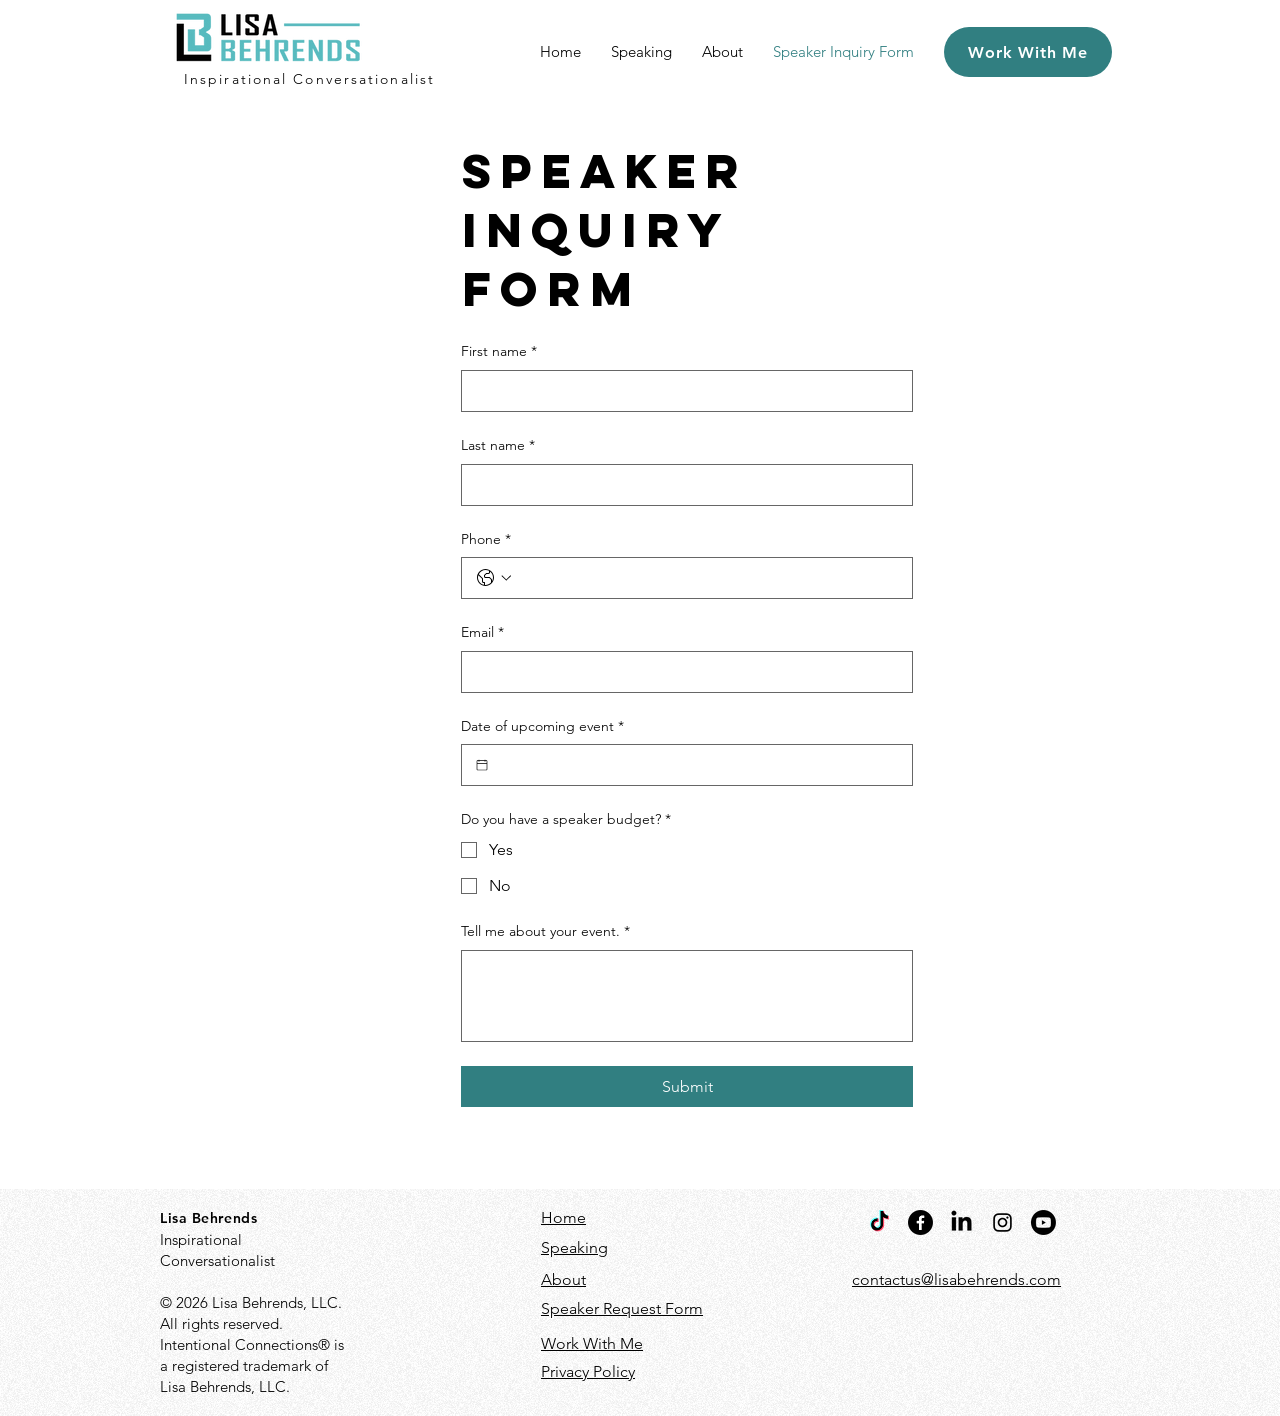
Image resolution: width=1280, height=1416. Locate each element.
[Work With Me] (1028, 52)
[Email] (681, 672)
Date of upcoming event (542, 727)
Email (482, 633)
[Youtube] (1043, 1222)
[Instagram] (1002, 1222)
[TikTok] (879, 1222)
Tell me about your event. (545, 932)
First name (499, 352)
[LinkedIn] (961, 1222)
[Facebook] (920, 1222)
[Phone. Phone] (707, 578)
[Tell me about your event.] (687, 996)
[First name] (681, 391)
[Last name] (681, 485)
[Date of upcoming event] (482, 765)
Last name (498, 446)
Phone (486, 540)
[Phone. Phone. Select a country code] (494, 578)
